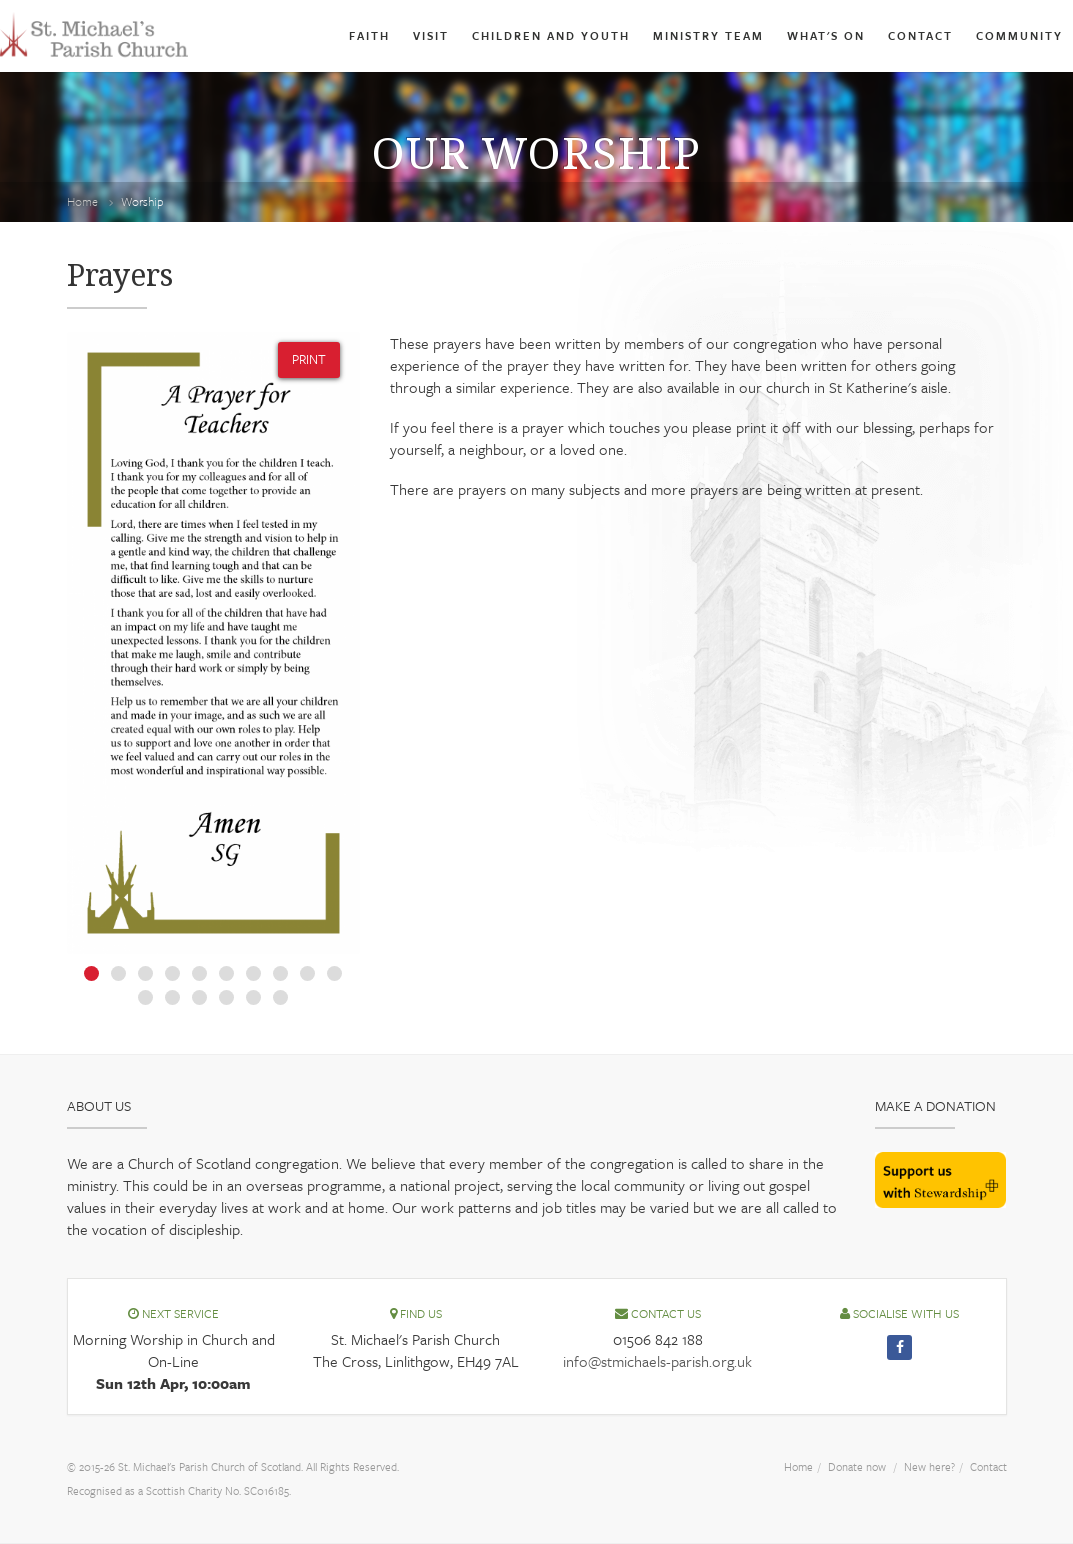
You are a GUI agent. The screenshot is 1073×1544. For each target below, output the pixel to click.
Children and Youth (512, 36)
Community (1017, 36)
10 (334, 973)
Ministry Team (682, 36)
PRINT (305, 359)
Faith (316, 36)
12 (172, 997)
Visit (382, 36)
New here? (919, 1466)
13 (199, 997)
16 (280, 997)
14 (226, 997)
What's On (808, 36)
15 (253, 997)
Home (84, 201)
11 (145, 997)
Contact (911, 36)
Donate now (838, 1466)
